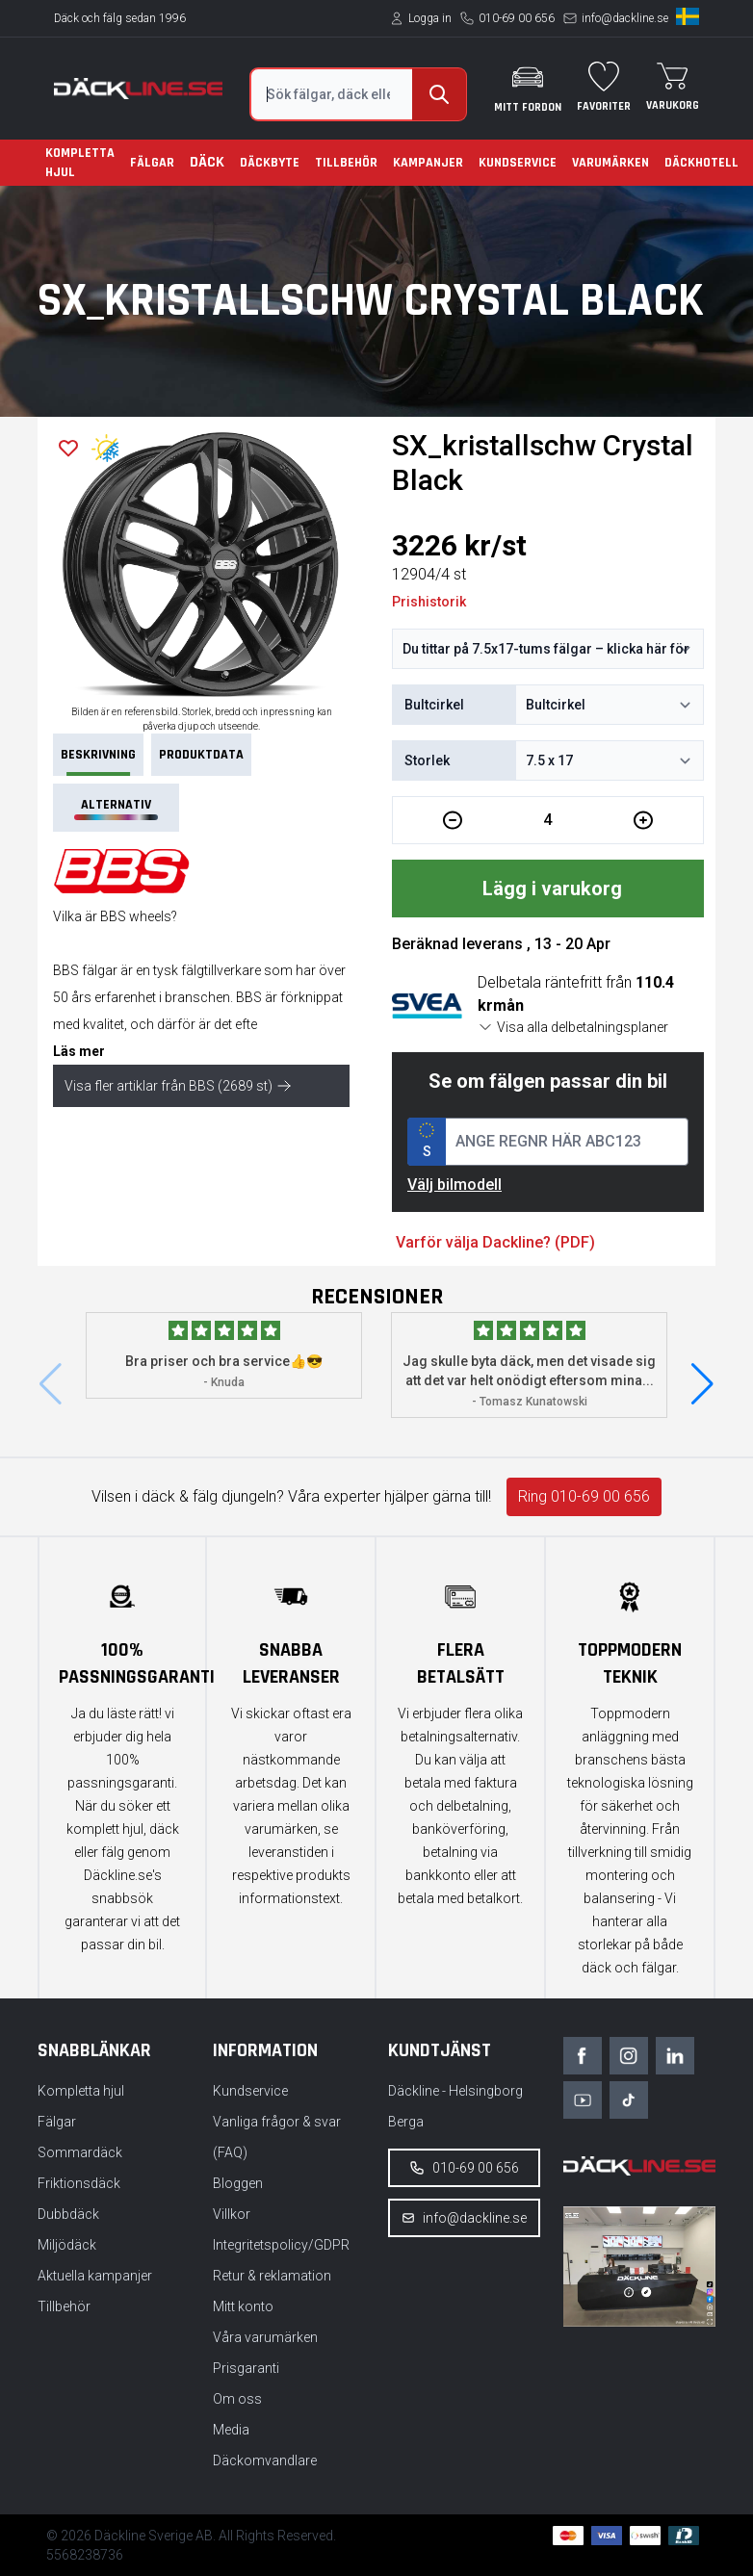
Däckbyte (269, 162)
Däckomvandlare (265, 2460)
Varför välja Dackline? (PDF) (495, 1242)
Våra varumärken (265, 2337)
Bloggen (238, 2183)
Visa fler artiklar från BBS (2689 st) (178, 1086)
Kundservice (518, 162)
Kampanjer (428, 162)
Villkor (231, 2214)
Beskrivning (98, 761)
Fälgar (152, 162)
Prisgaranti (246, 2368)
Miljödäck (67, 2245)
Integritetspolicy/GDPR (281, 2245)
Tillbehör (346, 162)
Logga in (430, 18)
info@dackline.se (625, 18)
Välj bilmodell (454, 1184)
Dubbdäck (68, 2214)
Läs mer (79, 1051)
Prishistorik (429, 601)
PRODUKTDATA (201, 754)
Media (231, 2429)
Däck (207, 162)
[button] (702, 1384)
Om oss (237, 2399)
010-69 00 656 (517, 18)
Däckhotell (701, 162)
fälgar (99, 970)
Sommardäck (80, 2152)
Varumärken (610, 162)
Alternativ (115, 808)
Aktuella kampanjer (95, 2275)
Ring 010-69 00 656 (584, 1496)
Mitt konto (243, 2306)
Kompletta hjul (80, 162)
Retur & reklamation (272, 2275)
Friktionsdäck (79, 2183)
